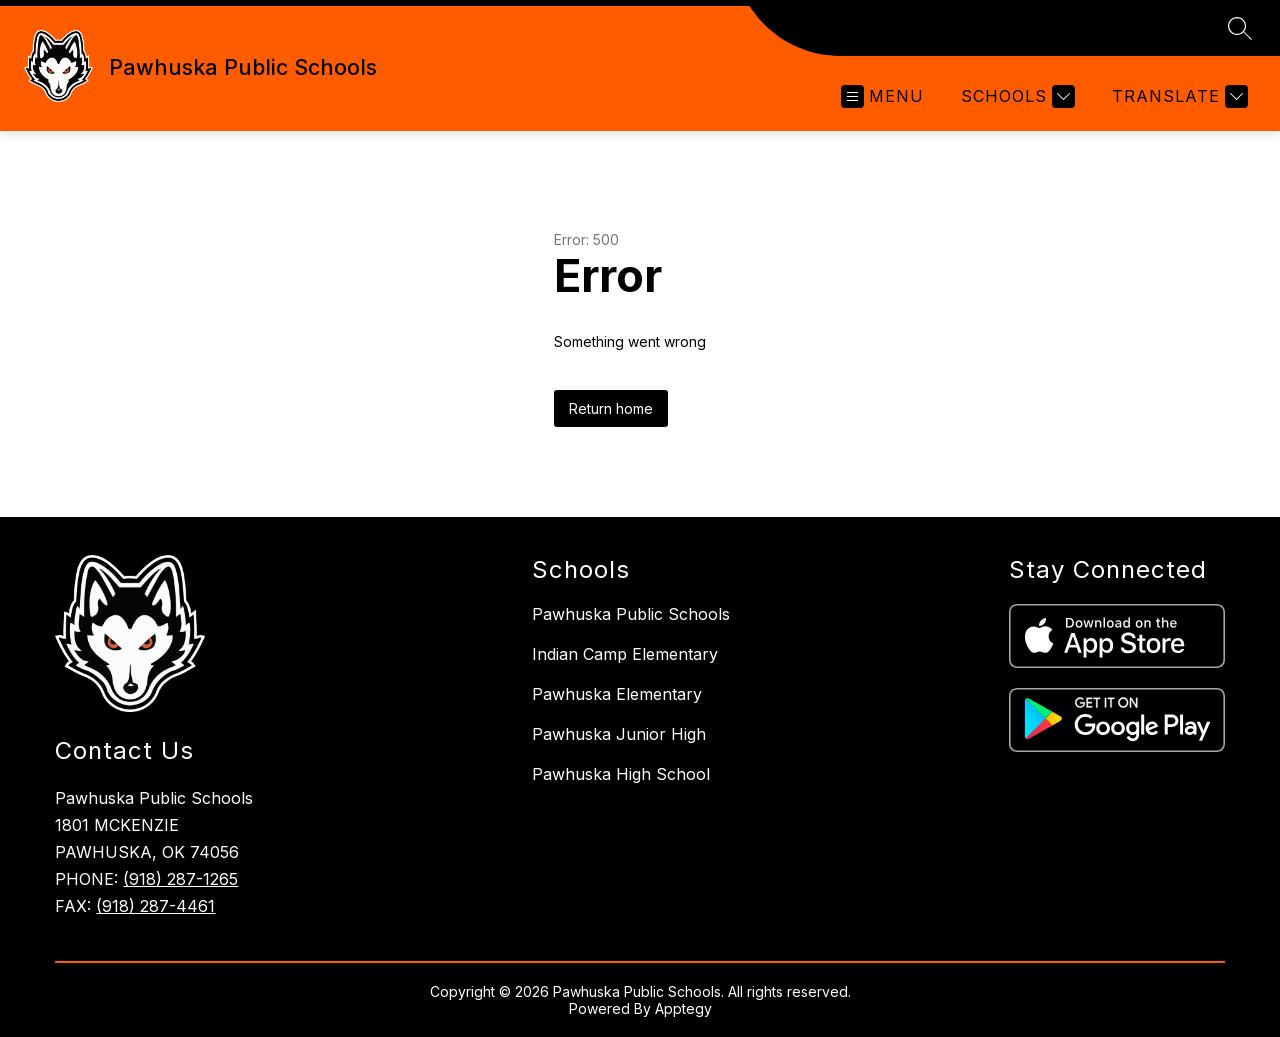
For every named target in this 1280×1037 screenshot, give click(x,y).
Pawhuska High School (621, 774)
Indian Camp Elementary (625, 654)
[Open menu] (882, 96)
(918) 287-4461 (155, 906)
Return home (611, 408)
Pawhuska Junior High (619, 734)
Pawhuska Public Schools (631, 614)
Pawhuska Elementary (617, 694)
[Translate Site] (1177, 96)
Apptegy (683, 1008)
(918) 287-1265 (180, 879)
